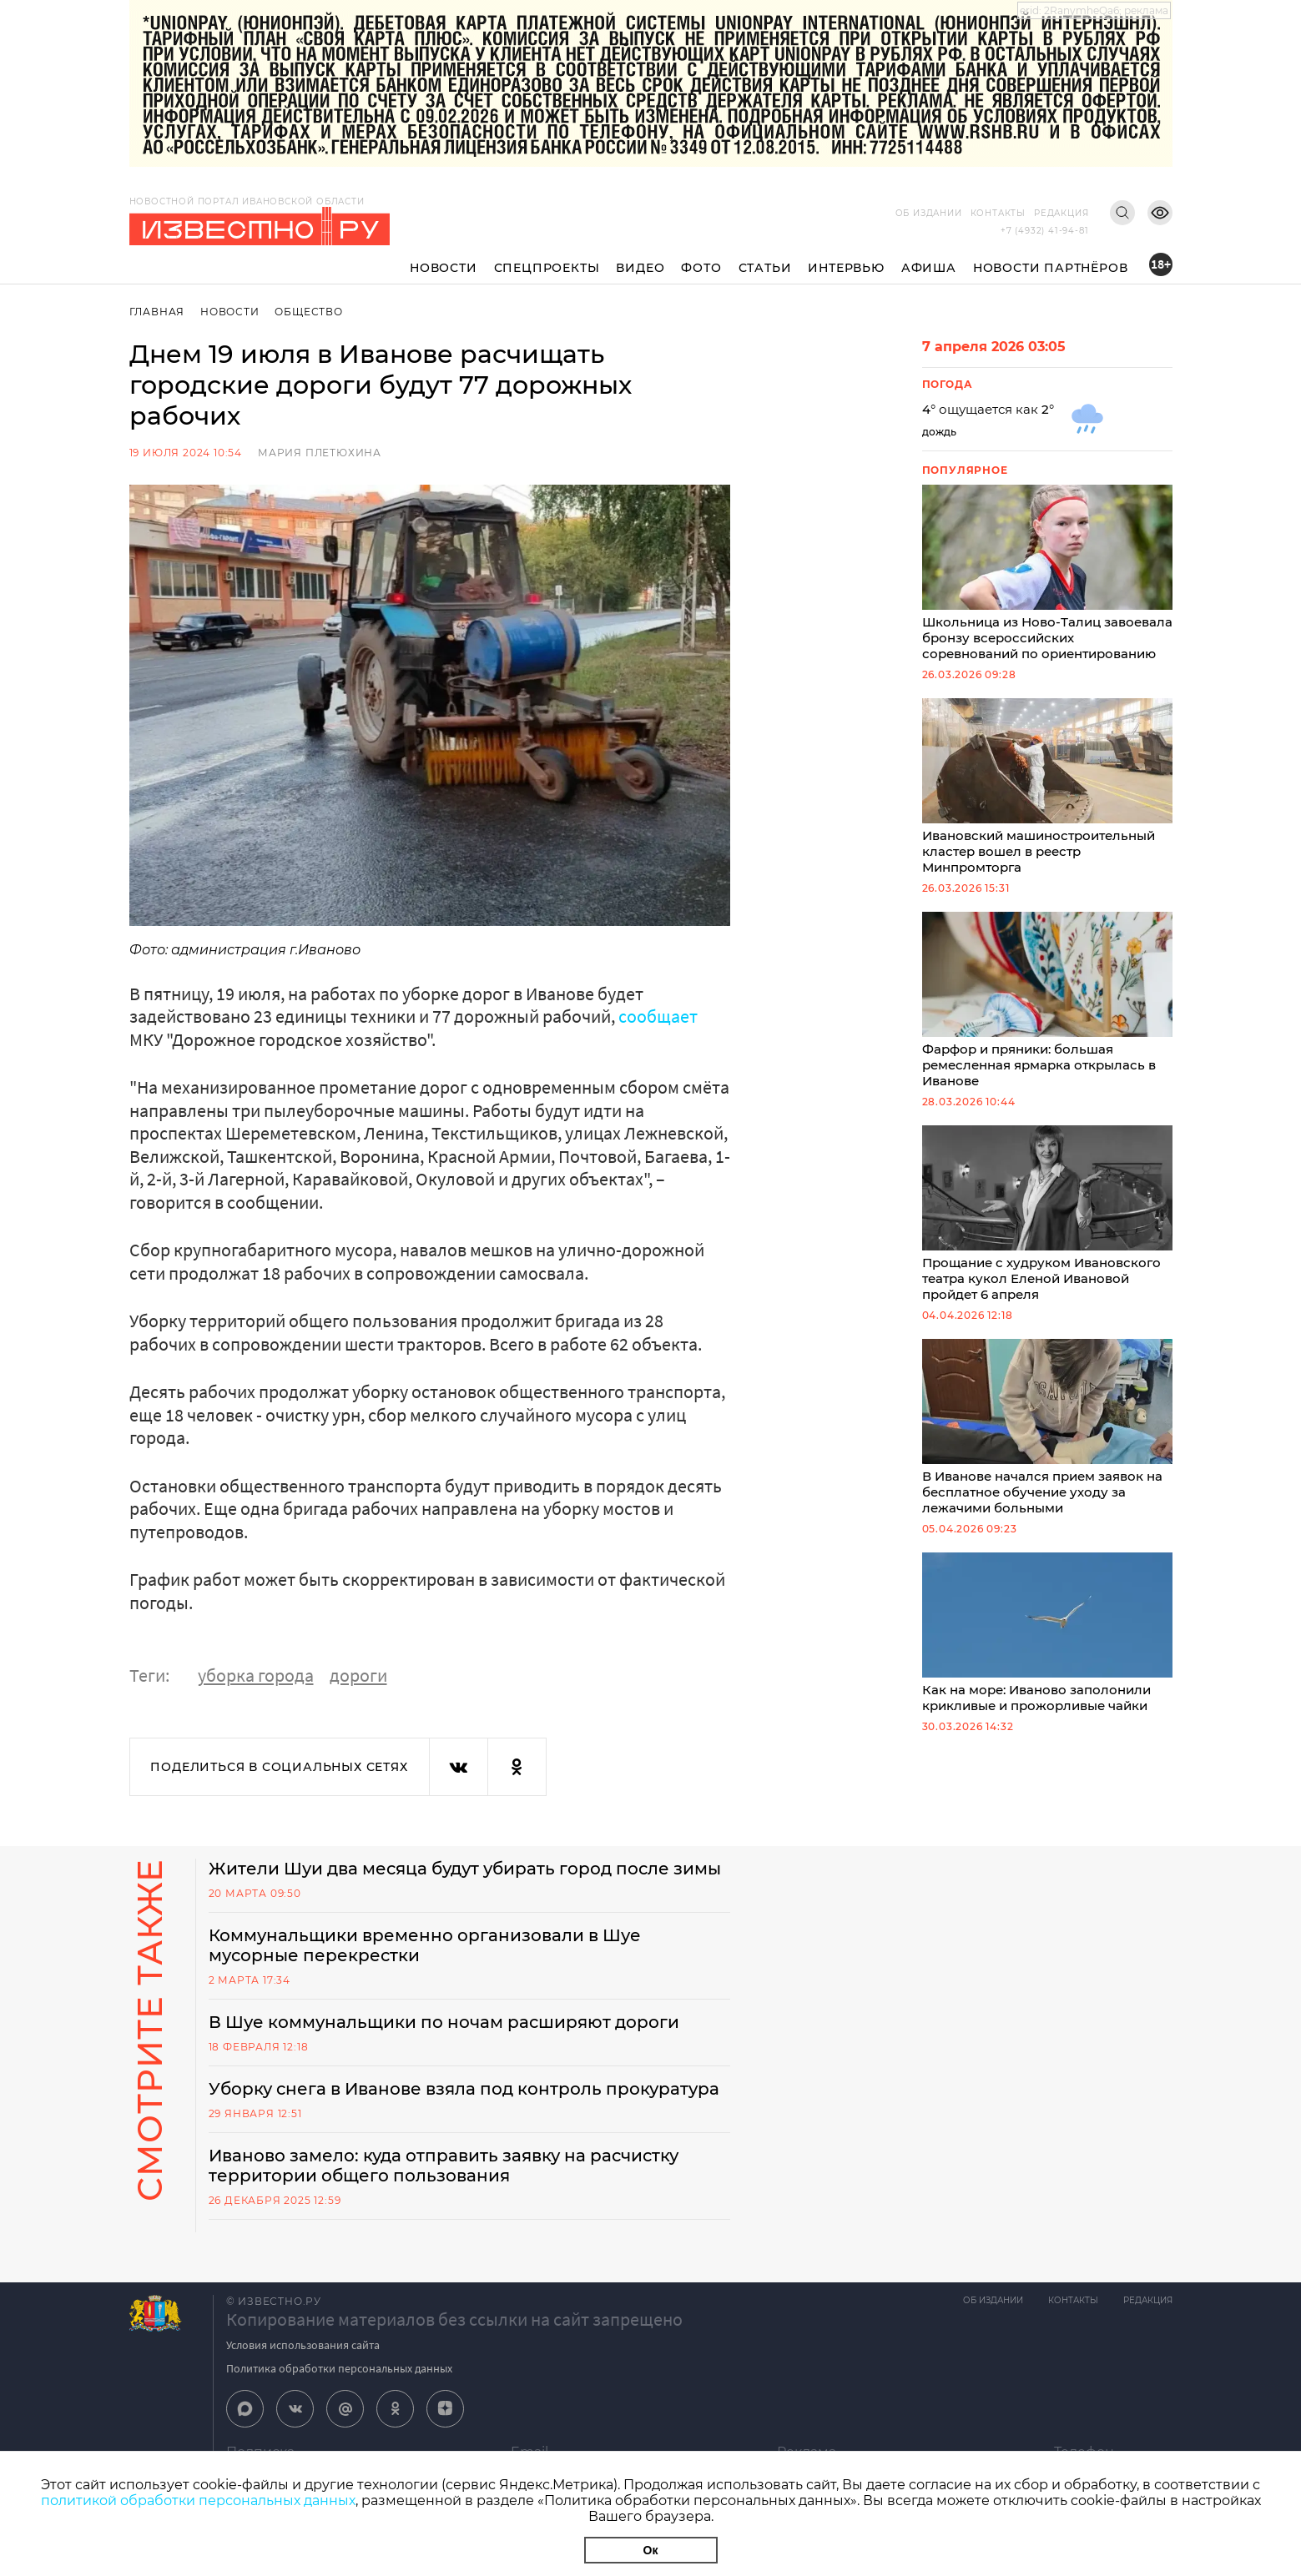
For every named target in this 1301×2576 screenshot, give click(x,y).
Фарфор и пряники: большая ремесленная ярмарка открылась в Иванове (1047, 1000)
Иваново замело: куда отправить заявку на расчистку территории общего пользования (443, 2166)
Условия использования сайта (303, 2344)
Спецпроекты (547, 267)
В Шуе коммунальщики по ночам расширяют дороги (444, 2022)
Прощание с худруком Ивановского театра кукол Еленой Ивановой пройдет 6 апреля (1047, 1213)
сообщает (658, 1016)
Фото (701, 267)
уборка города (256, 1675)
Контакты (998, 213)
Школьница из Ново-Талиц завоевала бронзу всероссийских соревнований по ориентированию (1047, 573)
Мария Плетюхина (319, 452)
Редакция (1061, 213)
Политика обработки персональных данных (339, 2368)
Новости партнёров (1050, 267)
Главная (157, 311)
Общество (308, 311)
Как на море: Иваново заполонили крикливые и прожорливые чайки (1047, 1632)
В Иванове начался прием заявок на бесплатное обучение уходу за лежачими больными (1047, 1427)
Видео (640, 267)
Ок (650, 2550)
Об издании (928, 213)
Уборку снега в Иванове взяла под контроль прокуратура (464, 2089)
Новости (443, 267)
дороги (358, 1675)
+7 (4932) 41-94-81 (1044, 230)
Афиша (928, 267)
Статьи (765, 267)
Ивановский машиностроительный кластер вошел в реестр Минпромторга (1047, 786)
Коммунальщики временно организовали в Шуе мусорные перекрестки (425, 1945)
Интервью (846, 267)
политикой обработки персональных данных (198, 2500)
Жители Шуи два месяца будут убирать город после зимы (465, 1869)
